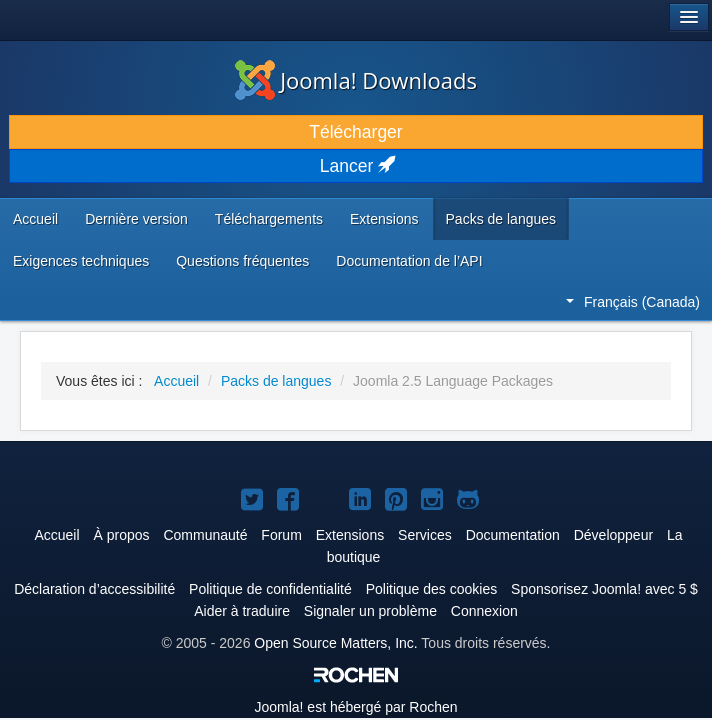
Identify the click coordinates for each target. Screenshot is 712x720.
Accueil (35, 219)
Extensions (384, 219)
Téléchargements (269, 219)
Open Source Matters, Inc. (335, 643)
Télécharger (355, 132)
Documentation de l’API (409, 261)
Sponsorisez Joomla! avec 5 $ (604, 589)
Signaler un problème (370, 611)
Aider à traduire (242, 611)
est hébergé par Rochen (355, 707)
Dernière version (136, 219)
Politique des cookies (432, 589)
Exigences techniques (81, 261)
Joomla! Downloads (356, 80)
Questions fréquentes (242, 261)
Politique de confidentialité (270, 589)
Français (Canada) (633, 302)
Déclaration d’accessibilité (94, 589)
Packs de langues (501, 219)
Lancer (356, 166)
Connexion (484, 611)
